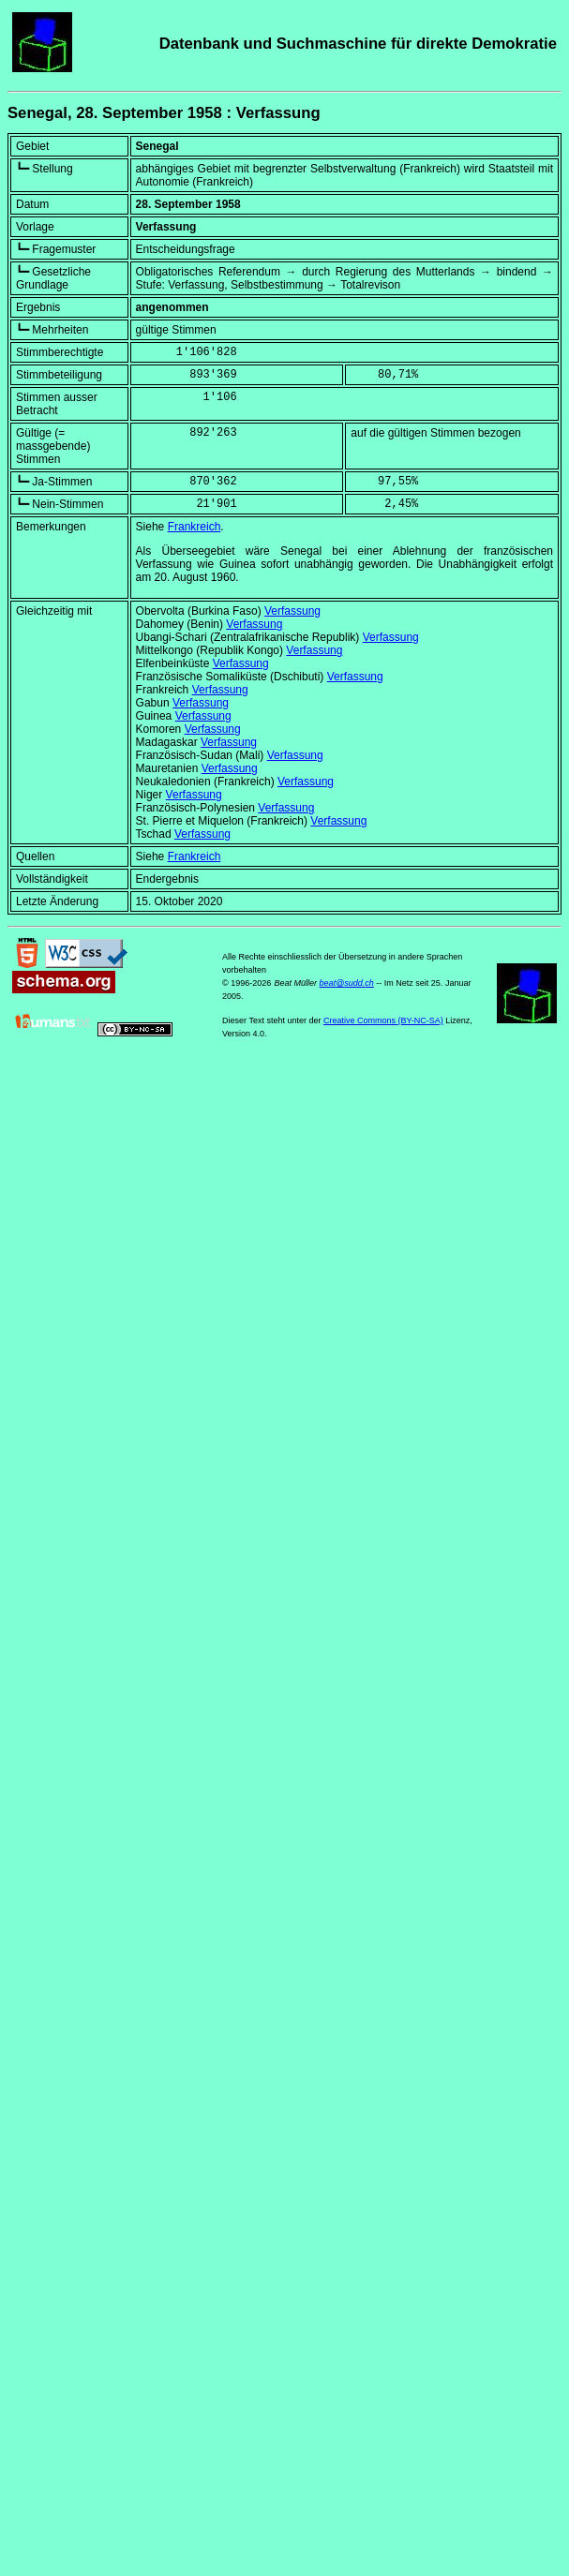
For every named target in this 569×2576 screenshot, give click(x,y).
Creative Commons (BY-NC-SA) (383, 1020)
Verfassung (292, 611)
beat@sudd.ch (347, 983)
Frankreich (194, 526)
